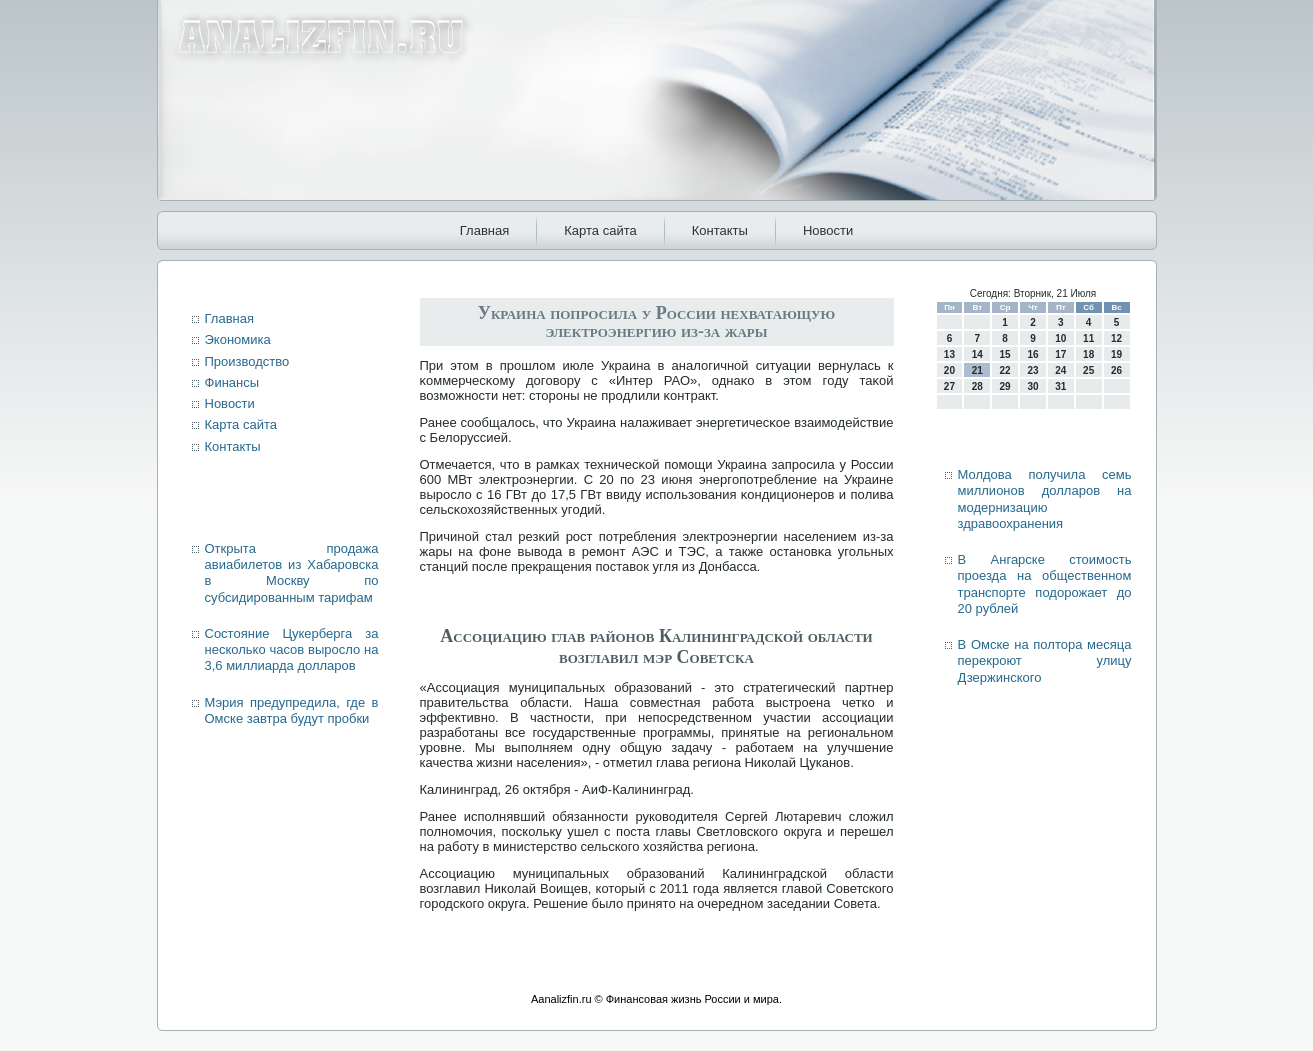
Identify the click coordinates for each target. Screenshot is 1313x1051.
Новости (828, 230)
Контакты (720, 230)
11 (1088, 338)
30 (1032, 386)
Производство (247, 361)
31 (1060, 386)
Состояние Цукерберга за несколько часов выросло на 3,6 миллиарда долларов (292, 650)
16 (1032, 354)
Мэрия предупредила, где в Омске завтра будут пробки (292, 710)
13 (949, 354)
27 (949, 386)
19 (1116, 354)
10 (1060, 338)
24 (1060, 370)
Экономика (238, 339)
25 (1088, 370)
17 (1060, 354)
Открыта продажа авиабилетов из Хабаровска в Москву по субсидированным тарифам (292, 573)
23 (1032, 370)
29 (1005, 386)
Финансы (232, 382)
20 (949, 370)
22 (1005, 370)
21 (977, 370)
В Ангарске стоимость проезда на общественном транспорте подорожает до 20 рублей (1045, 584)
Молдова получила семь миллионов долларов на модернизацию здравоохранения (1045, 499)
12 (1116, 338)
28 (977, 386)
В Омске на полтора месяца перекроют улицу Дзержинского (1045, 661)
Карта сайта (600, 230)
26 (1116, 370)
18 (1088, 354)
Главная (484, 230)
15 (1005, 354)
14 (977, 354)
